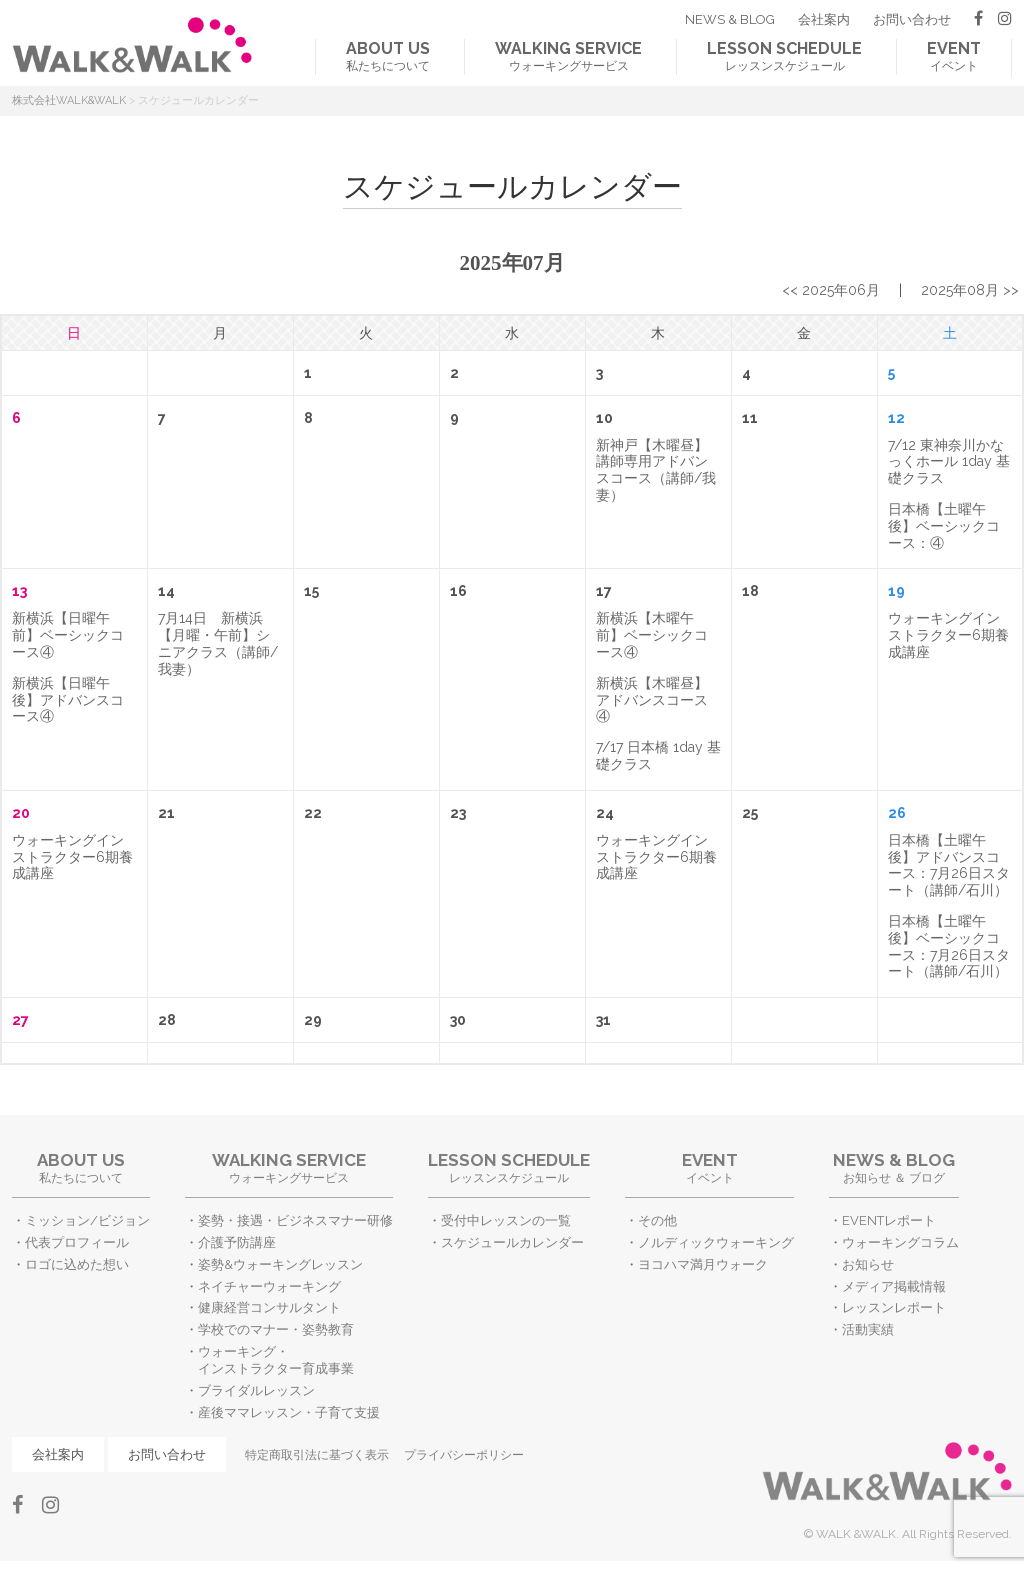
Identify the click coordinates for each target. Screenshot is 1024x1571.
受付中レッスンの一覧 (506, 1220)
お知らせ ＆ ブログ (894, 1167)
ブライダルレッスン (256, 1390)
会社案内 (824, 19)
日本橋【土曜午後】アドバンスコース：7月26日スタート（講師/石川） (949, 865)
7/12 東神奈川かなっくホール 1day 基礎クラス (949, 462)
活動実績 (868, 1329)
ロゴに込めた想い (77, 1264)
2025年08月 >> (970, 290)
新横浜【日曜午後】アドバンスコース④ (68, 700)
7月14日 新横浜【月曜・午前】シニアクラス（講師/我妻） (218, 643)
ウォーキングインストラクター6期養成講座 (948, 635)
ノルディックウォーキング (716, 1242)
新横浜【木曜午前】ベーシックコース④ (652, 635)
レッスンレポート (894, 1307)
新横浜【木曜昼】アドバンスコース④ (652, 700)
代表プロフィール (77, 1242)
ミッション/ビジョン (87, 1220)
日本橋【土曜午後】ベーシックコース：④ (944, 526)
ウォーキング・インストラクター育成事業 (276, 1360)
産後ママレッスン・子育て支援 (289, 1412)
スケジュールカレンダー (512, 1242)
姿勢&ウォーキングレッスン (280, 1264)
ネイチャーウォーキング (269, 1286)
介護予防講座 (237, 1242)
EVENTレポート (889, 1220)
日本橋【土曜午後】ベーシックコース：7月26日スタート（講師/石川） (949, 946)
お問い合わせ (912, 19)
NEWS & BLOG (730, 19)
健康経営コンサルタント (269, 1307)
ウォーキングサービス (568, 56)
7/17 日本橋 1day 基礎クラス (658, 755)
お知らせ (868, 1264)
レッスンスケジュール (784, 56)
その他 (657, 1220)
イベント (954, 56)
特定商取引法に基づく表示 (317, 1455)
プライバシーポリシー (464, 1455)
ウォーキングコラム (900, 1242)
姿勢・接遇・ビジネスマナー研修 (295, 1220)
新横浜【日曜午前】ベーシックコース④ (68, 635)
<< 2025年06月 (831, 290)
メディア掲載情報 (894, 1286)
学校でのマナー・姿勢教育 (276, 1329)
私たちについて (388, 56)
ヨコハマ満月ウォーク (703, 1264)
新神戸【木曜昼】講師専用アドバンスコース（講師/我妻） (656, 470)
